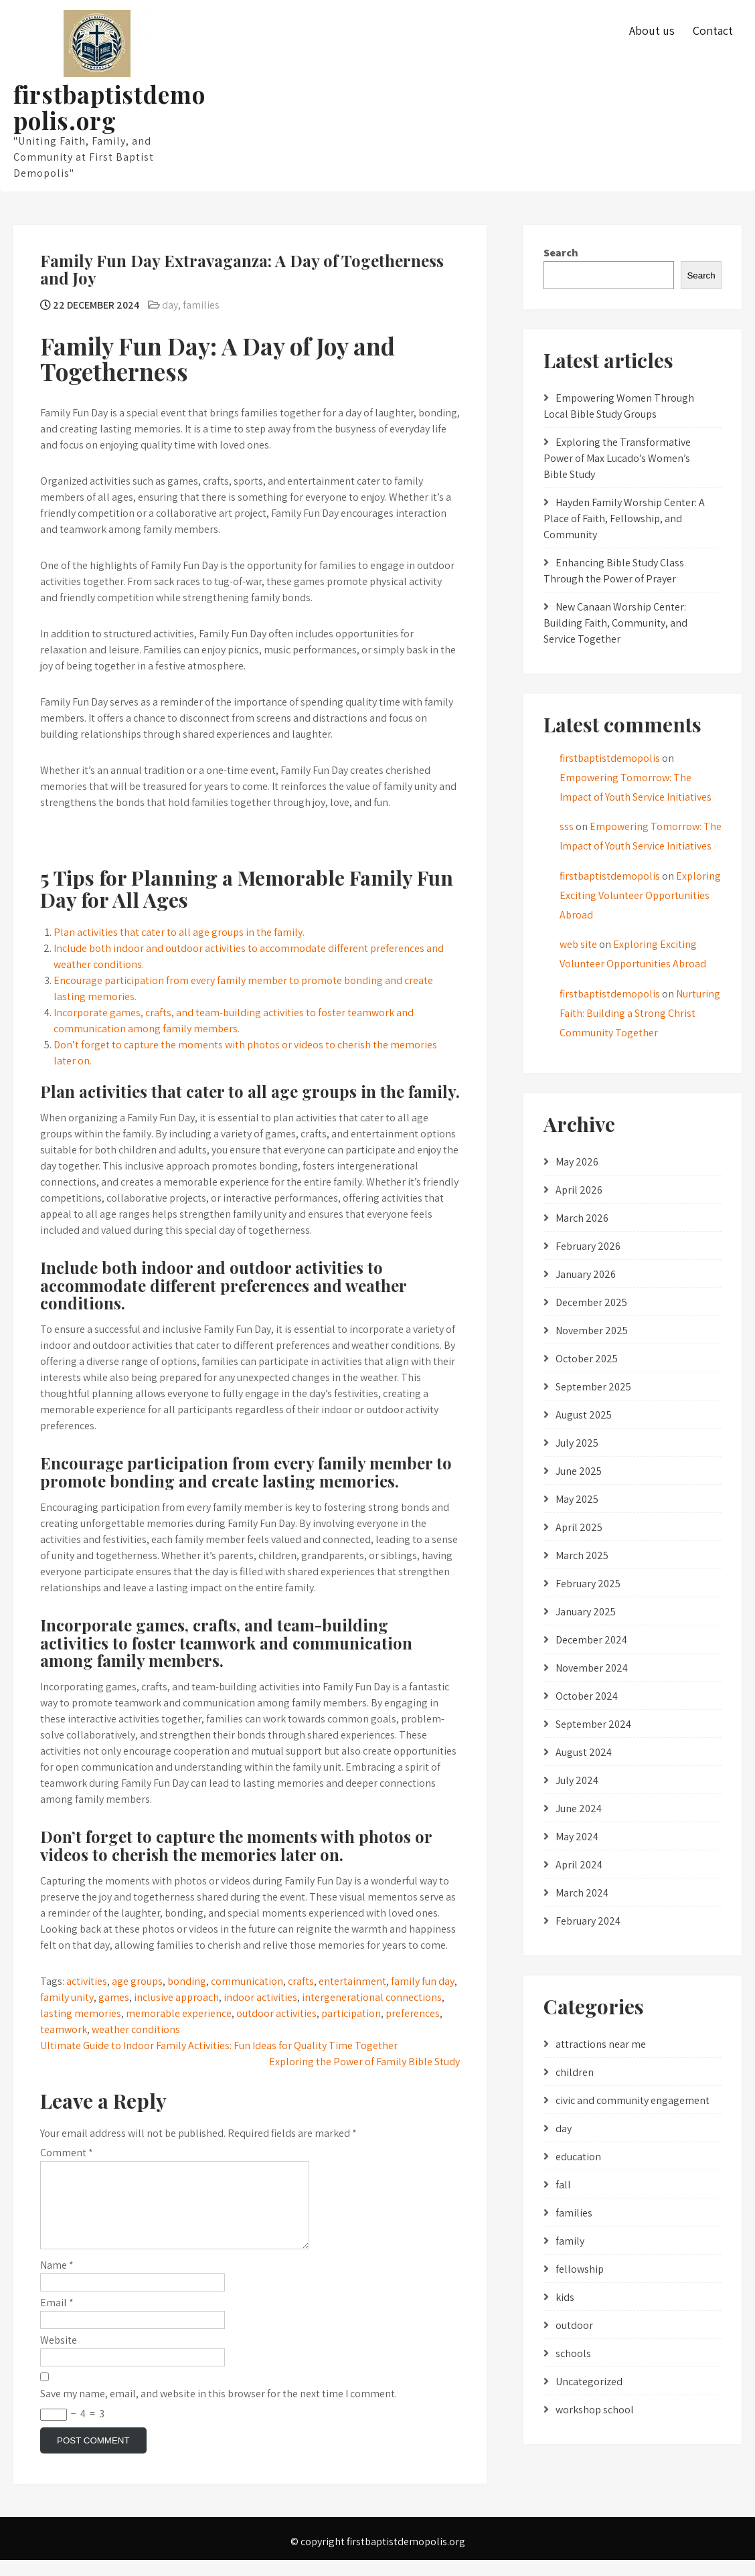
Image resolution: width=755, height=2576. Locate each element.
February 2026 (588, 1246)
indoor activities (260, 1997)
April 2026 (579, 1190)
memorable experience (179, 2013)
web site (578, 944)
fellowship (580, 2269)
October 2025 (587, 1359)
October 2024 (587, 1696)
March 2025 (582, 1555)
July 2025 (577, 1443)
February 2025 (588, 1584)
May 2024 (577, 1837)
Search (560, 253)
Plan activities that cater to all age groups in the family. (179, 932)
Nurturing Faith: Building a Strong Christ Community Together (640, 1013)
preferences (413, 2013)
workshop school (595, 2410)
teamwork (63, 2029)
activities (86, 1981)
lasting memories (80, 2013)
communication (247, 1981)
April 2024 (579, 1865)
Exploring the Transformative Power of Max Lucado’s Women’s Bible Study (617, 458)
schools (573, 2353)
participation (351, 2013)
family (570, 2241)
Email (57, 2319)
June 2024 (579, 1808)
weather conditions (136, 2029)
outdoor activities (276, 2013)
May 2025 (577, 1499)
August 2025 (584, 1415)
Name (57, 2281)
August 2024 (584, 1752)
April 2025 (579, 1527)
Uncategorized (589, 2381)
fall (563, 2185)
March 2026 (582, 1218)
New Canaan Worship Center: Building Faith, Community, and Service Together (615, 623)
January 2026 (586, 1274)
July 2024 (577, 1780)
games (113, 1997)
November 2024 (592, 1668)
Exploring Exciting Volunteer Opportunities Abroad (640, 895)
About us (652, 30)
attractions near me (601, 2044)
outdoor (574, 2325)
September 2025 (593, 1387)
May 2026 (577, 1162)
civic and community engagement (632, 2100)
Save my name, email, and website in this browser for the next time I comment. (218, 2410)
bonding (186, 1981)
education (578, 2157)
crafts (301, 1981)
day (170, 305)
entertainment (352, 1981)
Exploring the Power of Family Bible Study (364, 2062)
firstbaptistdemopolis (610, 758)
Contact (713, 30)
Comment (66, 2153)
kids (565, 2297)
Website (58, 2356)
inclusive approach (176, 1997)
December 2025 (591, 1302)
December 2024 (591, 1640)
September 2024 (593, 1724)
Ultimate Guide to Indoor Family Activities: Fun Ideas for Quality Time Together (219, 2045)
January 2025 (586, 1612)
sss (567, 826)
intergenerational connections (372, 1997)
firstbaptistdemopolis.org (109, 107)
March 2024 (582, 1893)
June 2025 (579, 1471)
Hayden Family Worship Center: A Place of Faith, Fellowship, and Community (624, 518)
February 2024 (588, 1921)
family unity (67, 1997)
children (575, 2072)
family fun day (422, 1981)
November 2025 (592, 1330)
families (201, 305)
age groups (137, 1981)
